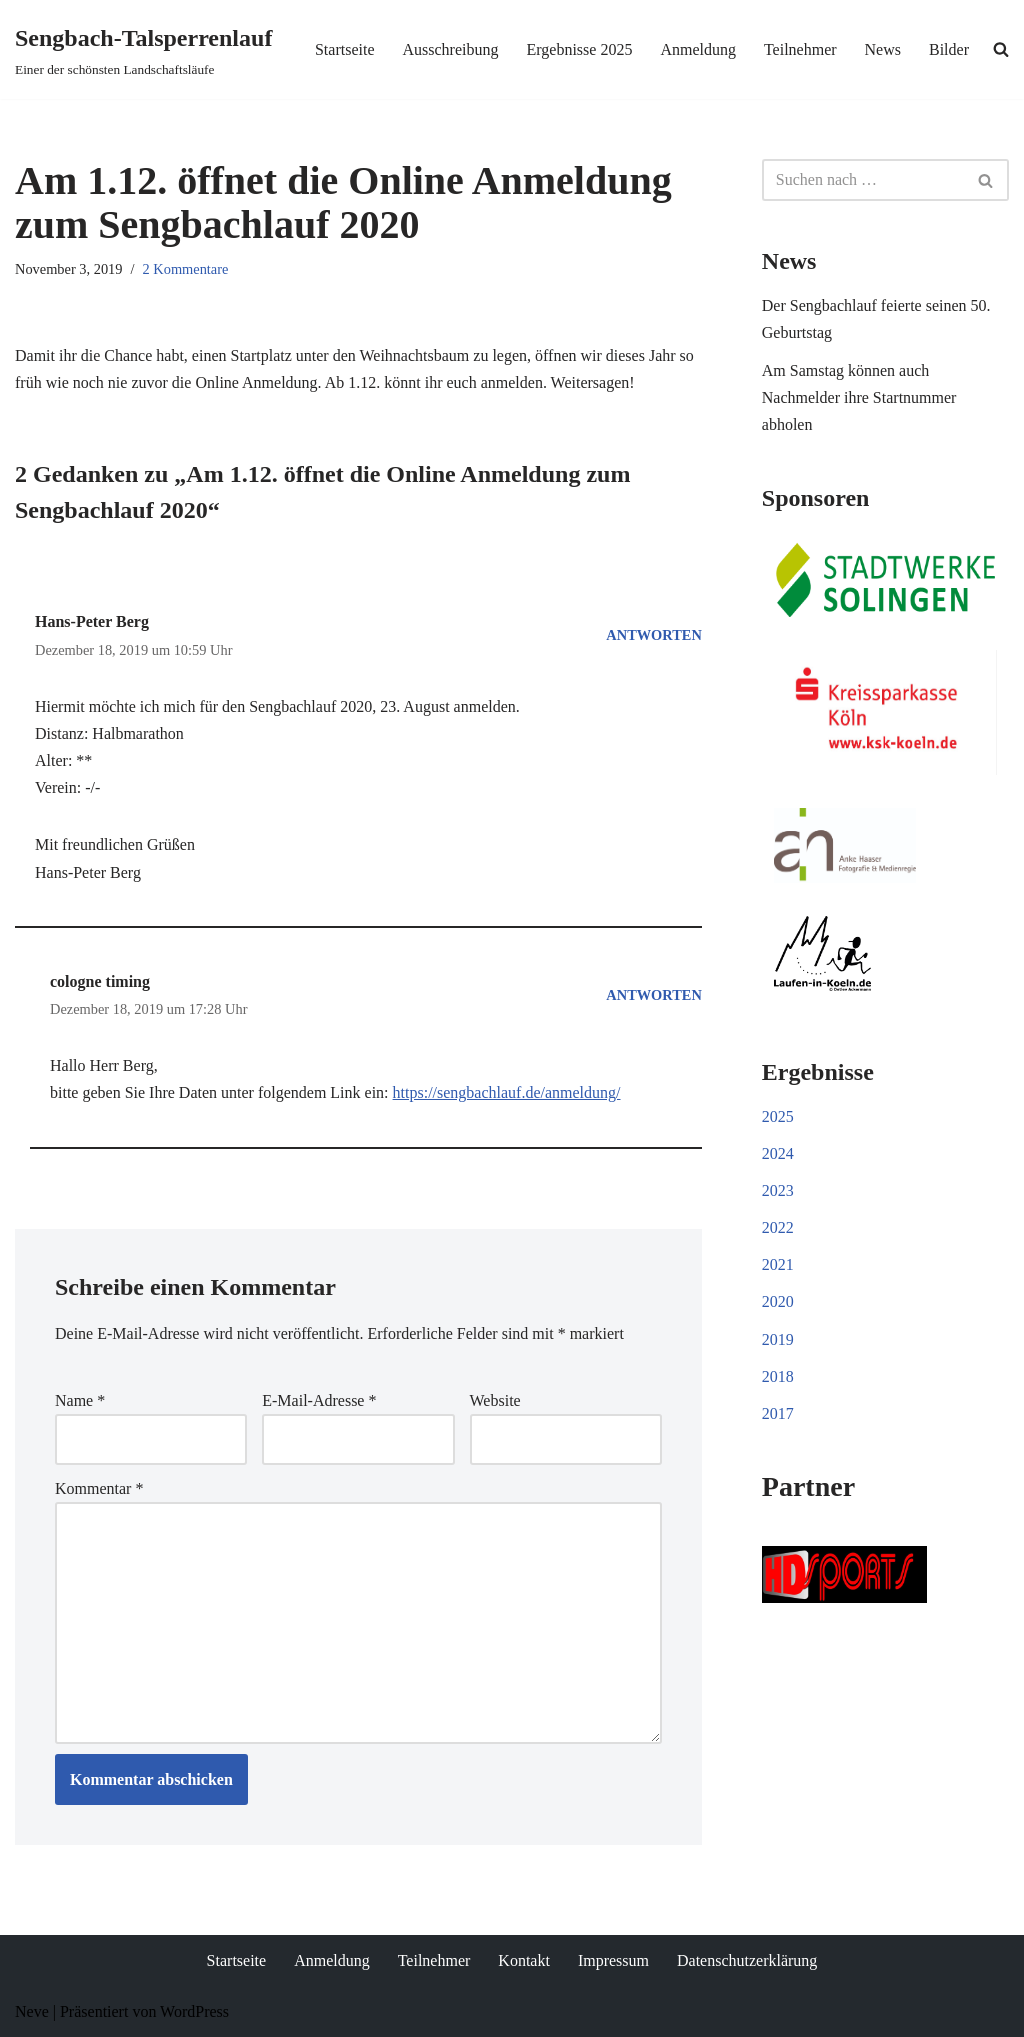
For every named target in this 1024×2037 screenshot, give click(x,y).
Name (80, 1400)
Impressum (613, 1960)
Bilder (949, 49)
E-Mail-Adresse (319, 1400)
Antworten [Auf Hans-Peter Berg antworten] (653, 635)
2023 (778, 1190)
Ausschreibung (450, 49)
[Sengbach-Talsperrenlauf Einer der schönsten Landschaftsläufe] (143, 49)
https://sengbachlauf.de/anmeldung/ (507, 1092)
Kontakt (524, 1960)
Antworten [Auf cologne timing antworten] (653, 995)
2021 (778, 1264)
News (883, 49)
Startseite (345, 49)
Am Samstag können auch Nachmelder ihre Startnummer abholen (859, 397)
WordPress (194, 2011)
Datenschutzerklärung (747, 1960)
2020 (778, 1301)
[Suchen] (863, 180)
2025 (778, 1116)
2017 (778, 1413)
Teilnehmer (800, 49)
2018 (778, 1376)
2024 (778, 1153)
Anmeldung (698, 49)
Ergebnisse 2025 (579, 49)
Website (495, 1400)
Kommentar (99, 1488)
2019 (778, 1339)
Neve (32, 2011)
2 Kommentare (186, 269)
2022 (778, 1227)
